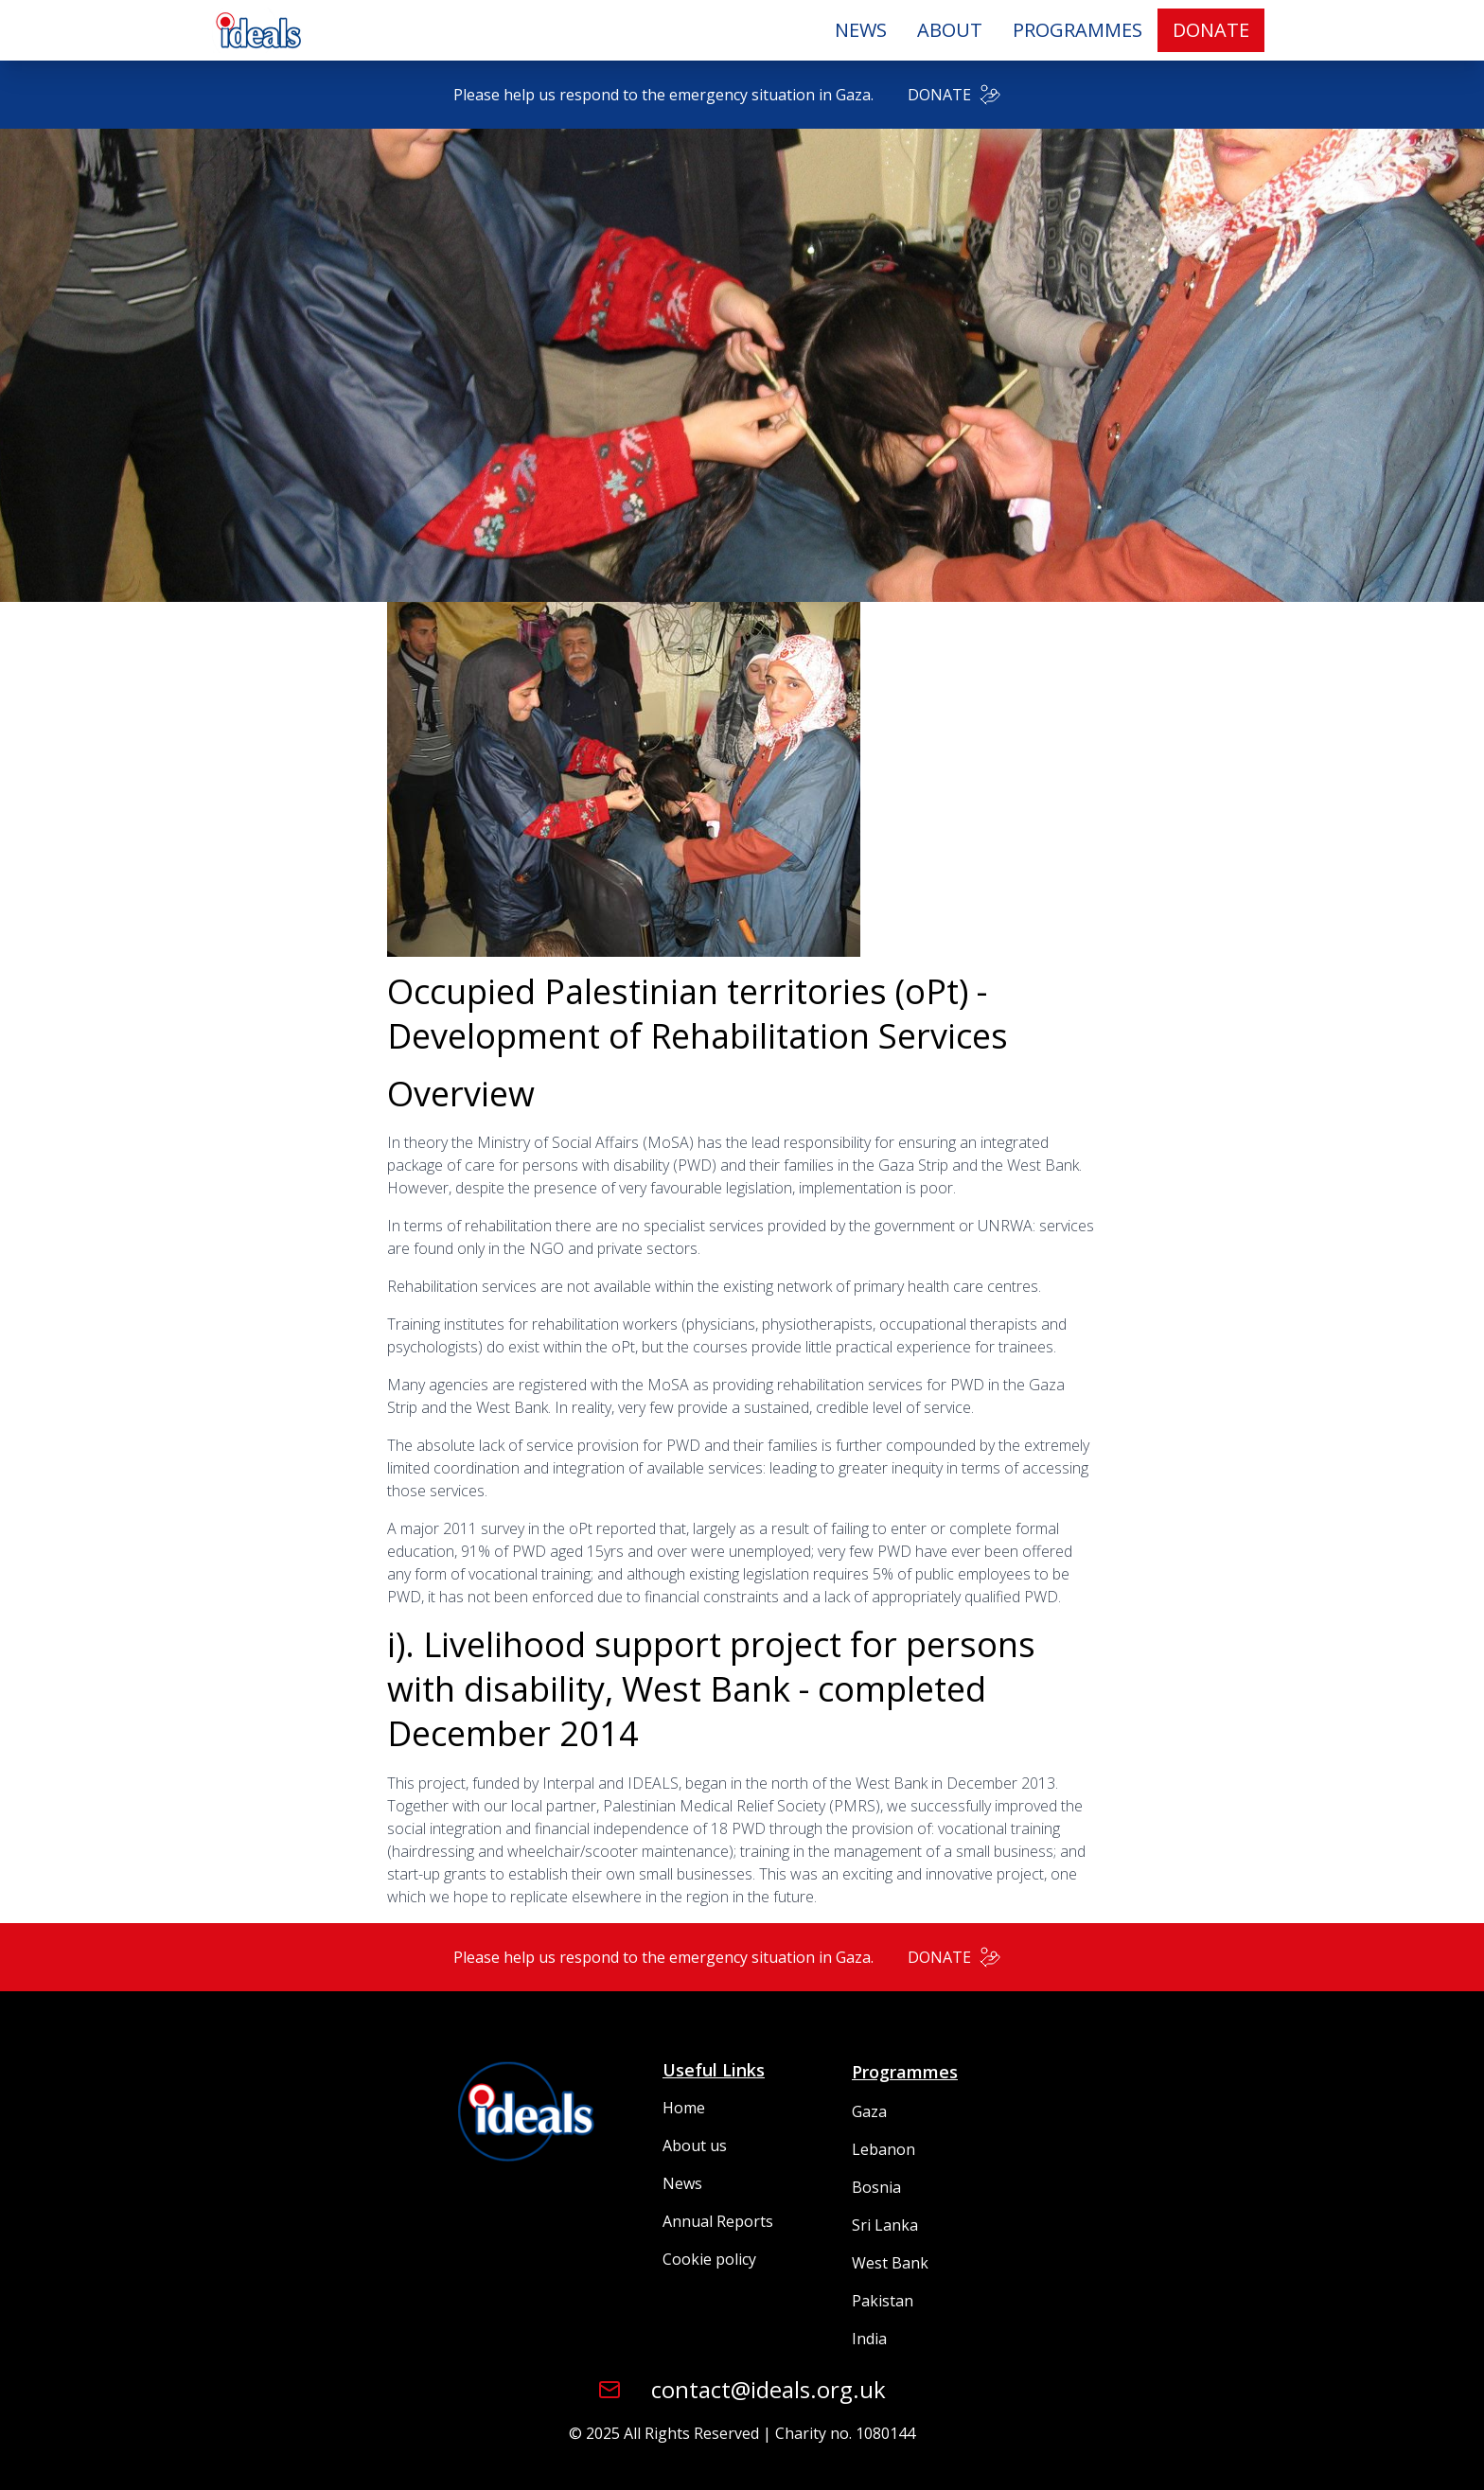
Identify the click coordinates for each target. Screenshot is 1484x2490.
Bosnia (876, 2187)
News (682, 2183)
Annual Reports (717, 2221)
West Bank (890, 2262)
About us (694, 2145)
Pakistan (882, 2300)
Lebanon (883, 2149)
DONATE (1211, 30)
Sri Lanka (885, 2225)
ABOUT (949, 30)
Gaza (869, 2111)
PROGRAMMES (1077, 30)
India (869, 2338)
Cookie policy (709, 2259)
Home (683, 2107)
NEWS (861, 30)
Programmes (905, 2071)
